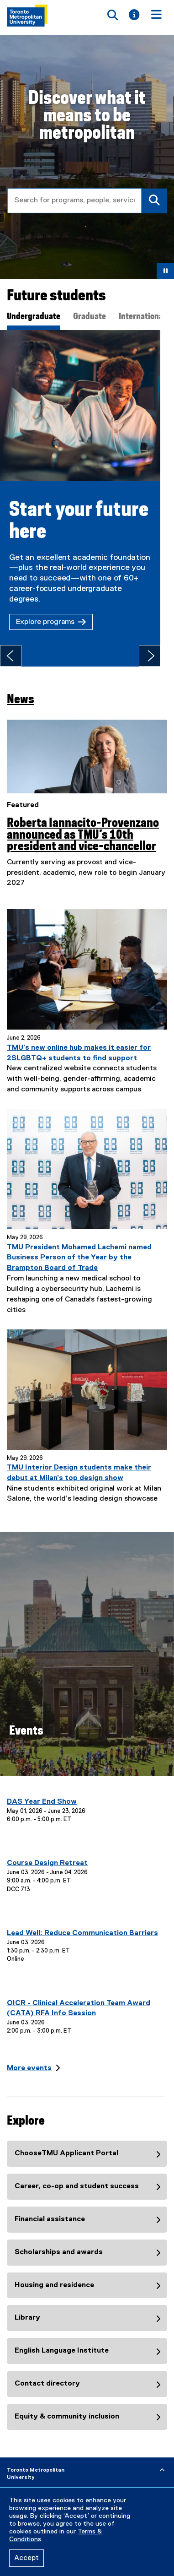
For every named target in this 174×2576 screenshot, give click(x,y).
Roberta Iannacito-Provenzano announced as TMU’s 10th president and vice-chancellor (83, 824)
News (20, 689)
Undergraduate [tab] (33, 317)
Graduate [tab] (89, 317)
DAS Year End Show (42, 1791)
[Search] (154, 201)
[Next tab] (163, 645)
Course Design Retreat (47, 1852)
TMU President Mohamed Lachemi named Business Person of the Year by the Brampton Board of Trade (79, 1247)
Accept (26, 2558)
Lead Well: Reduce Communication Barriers (82, 1922)
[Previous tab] (10, 645)
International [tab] (142, 317)
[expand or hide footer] (162, 2460)
